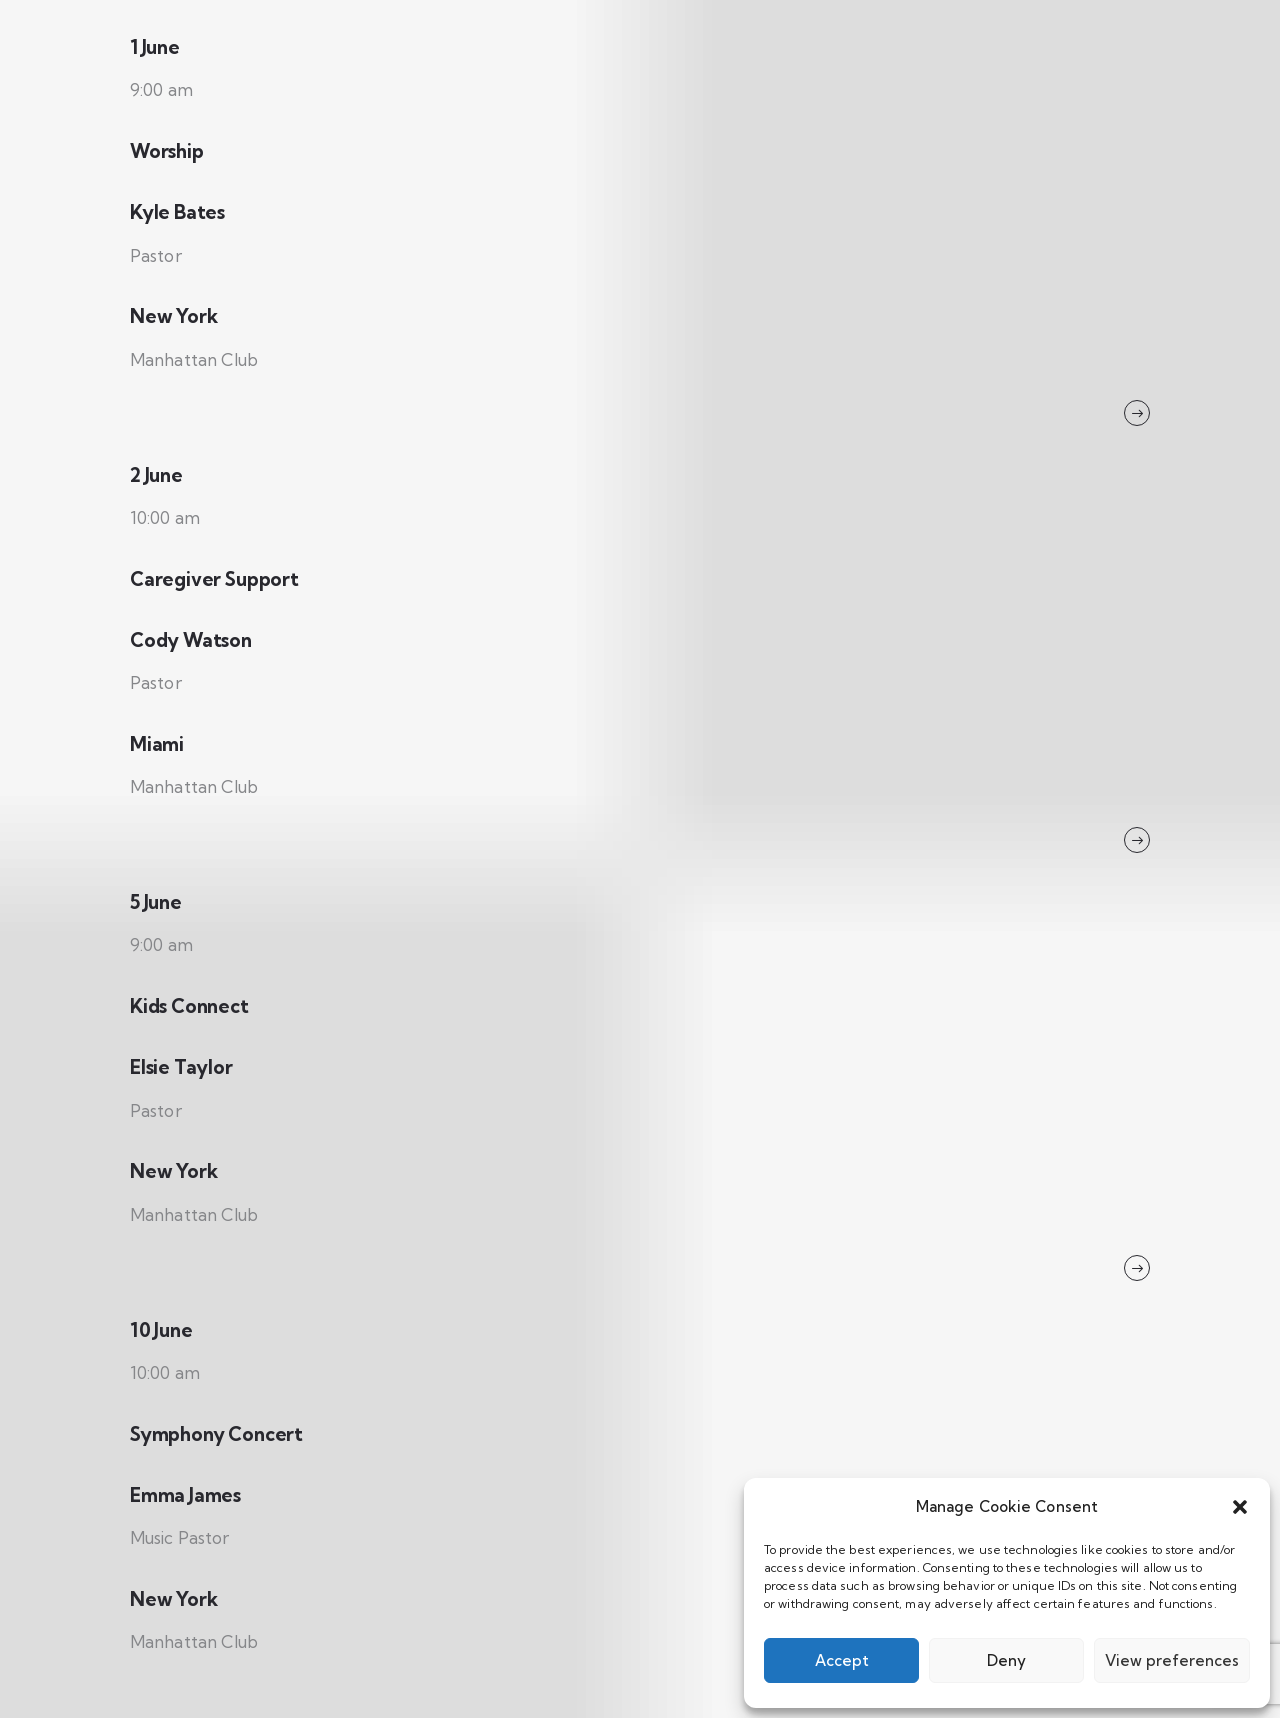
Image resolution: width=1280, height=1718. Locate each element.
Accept (842, 1660)
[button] (1240, 1507)
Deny (1006, 1660)
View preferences (1172, 1660)
